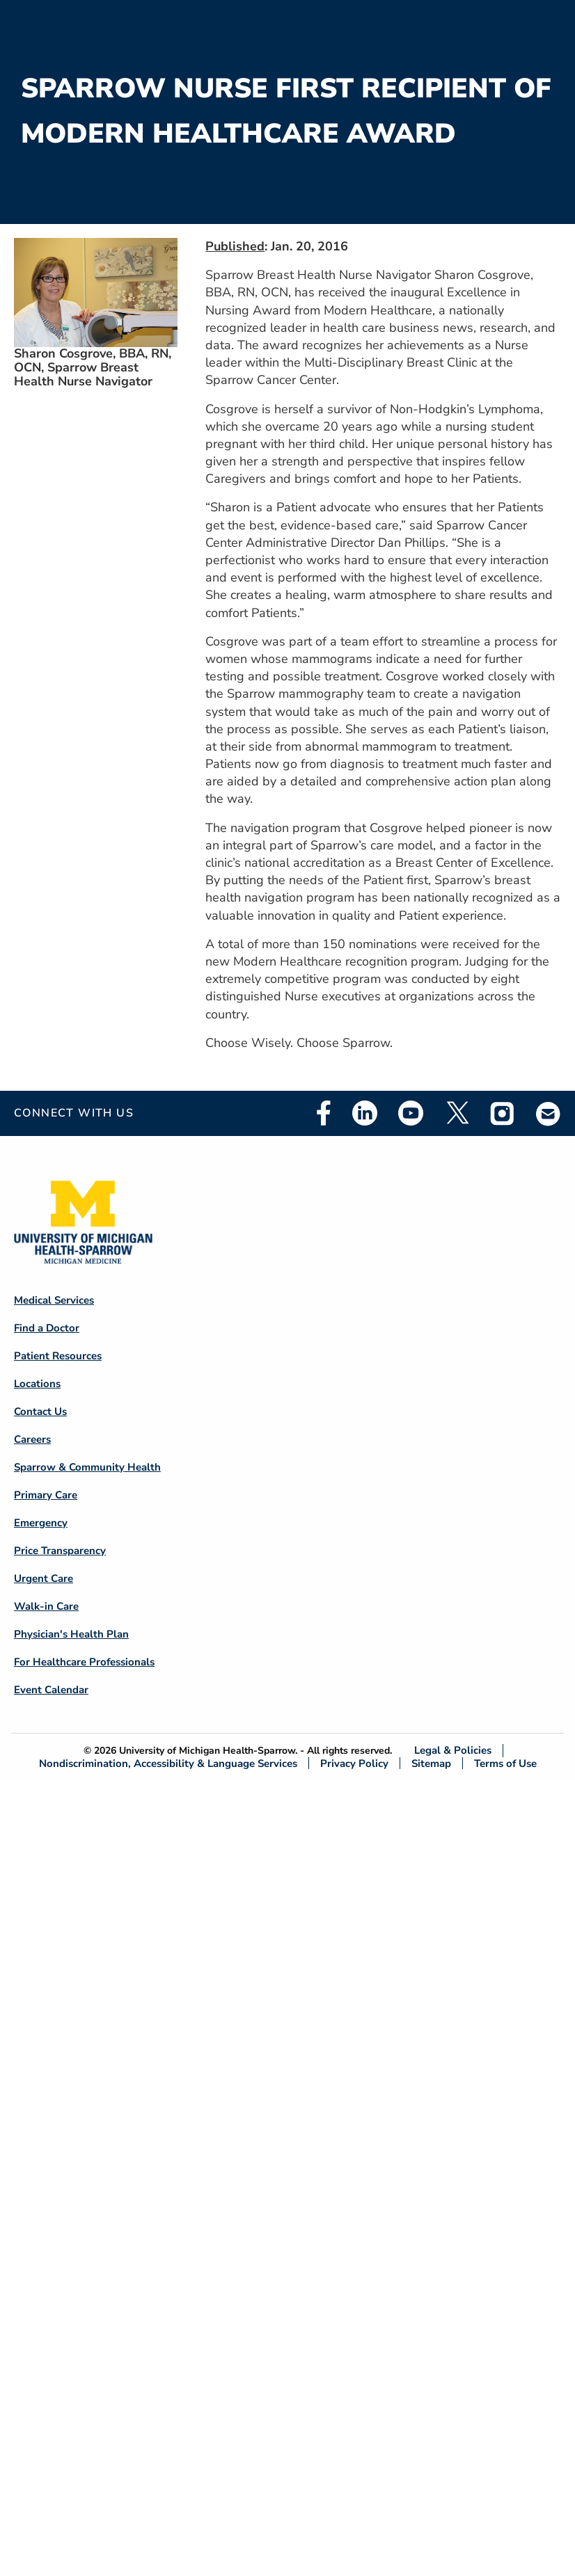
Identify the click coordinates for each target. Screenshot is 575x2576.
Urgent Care (43, 1578)
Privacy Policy (354, 1763)
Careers (32, 1439)
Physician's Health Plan (71, 1634)
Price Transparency (60, 1551)
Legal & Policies (452, 1750)
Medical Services (54, 1300)
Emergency (41, 1523)
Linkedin (364, 1113)
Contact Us (40, 1411)
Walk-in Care (46, 1606)
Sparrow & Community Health (87, 1467)
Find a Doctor (46, 1328)
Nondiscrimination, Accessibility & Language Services (168, 1763)
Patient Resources (58, 1356)
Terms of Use (505, 1763)
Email (548, 1113)
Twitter (456, 1113)
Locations (37, 1384)
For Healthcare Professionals (84, 1662)
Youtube (410, 1113)
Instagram (502, 1113)
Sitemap (431, 1763)
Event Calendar (51, 1690)
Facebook (323, 1113)
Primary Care (45, 1495)
